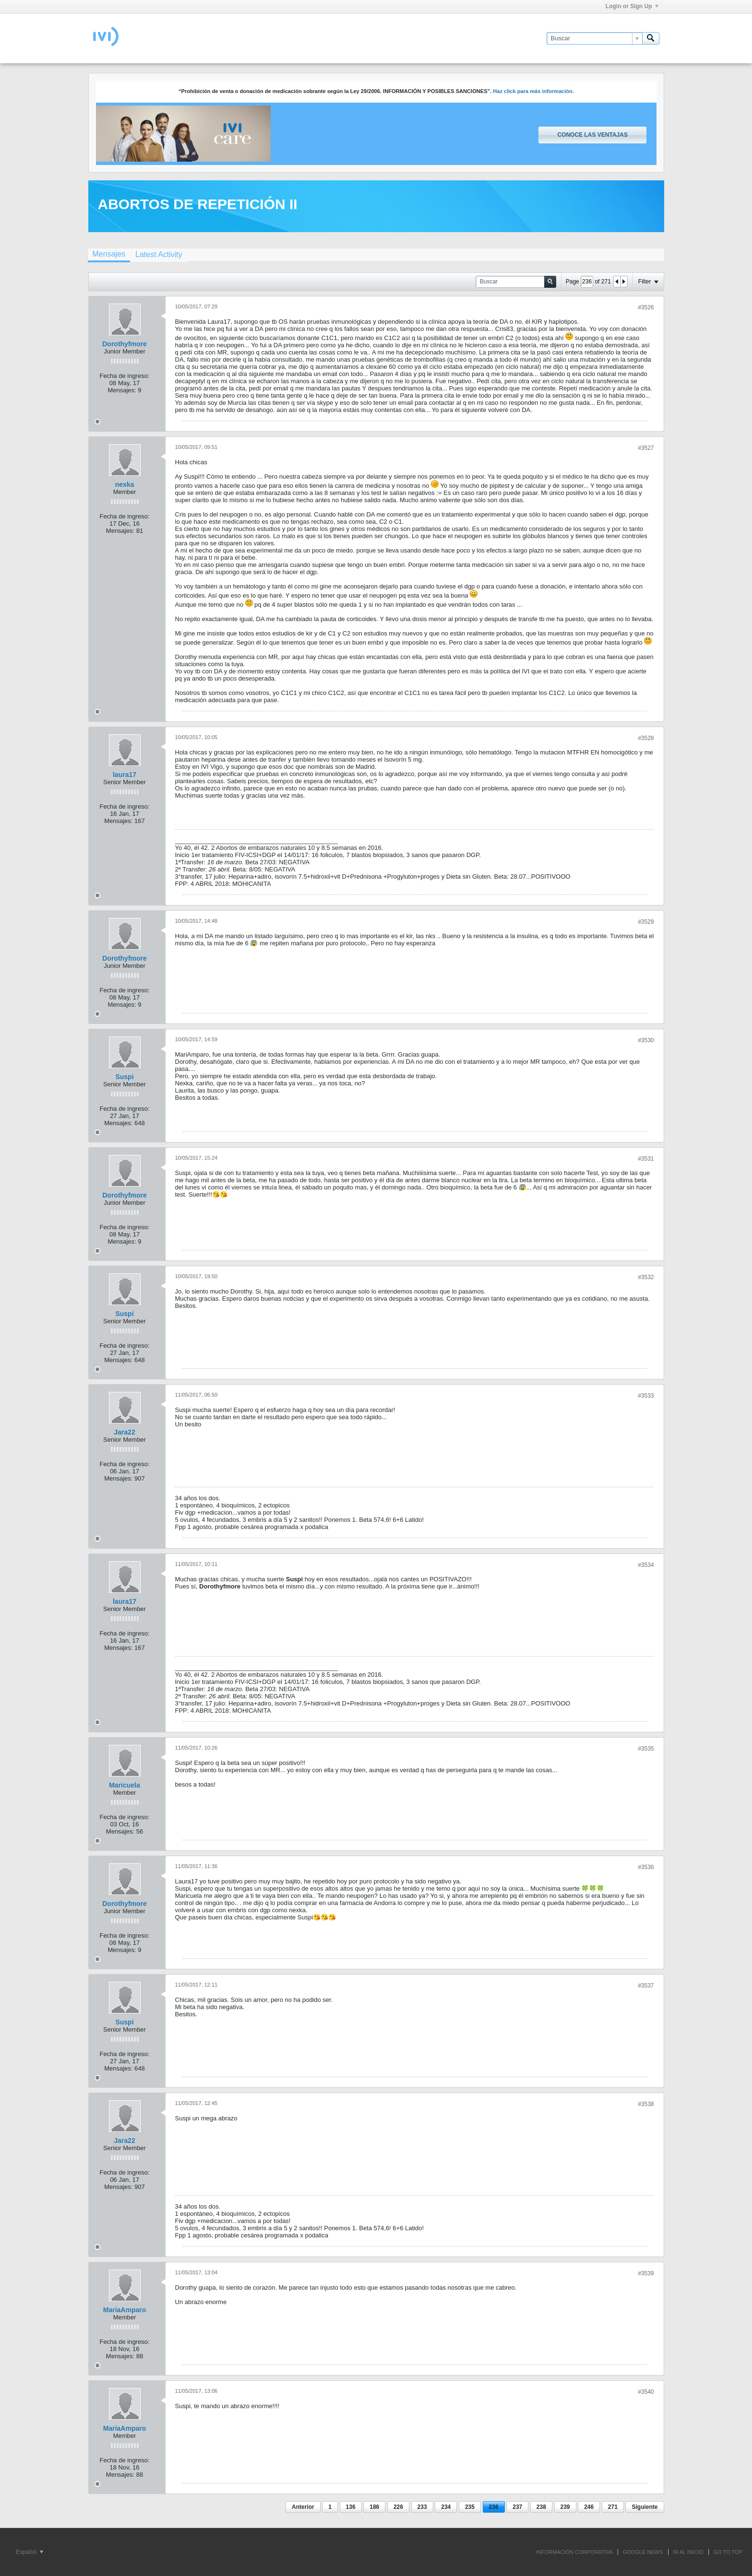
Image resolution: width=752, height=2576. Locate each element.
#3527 (646, 448)
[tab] (109, 255)
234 (446, 2507)
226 (398, 2507)
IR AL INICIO (688, 2552)
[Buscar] (594, 38)
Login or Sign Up (632, 6)
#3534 (646, 1565)
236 (494, 2507)
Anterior (303, 2507)
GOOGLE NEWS (643, 2552)
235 (470, 2507)
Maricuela (124, 1785)
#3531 (646, 1158)
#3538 (646, 2104)
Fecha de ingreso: (124, 375)
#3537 (646, 1985)
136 (351, 2507)
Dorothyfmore (124, 344)
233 (422, 2507)
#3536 (646, 1867)
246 (589, 2507)
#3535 (646, 1748)
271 (613, 2507)
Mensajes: (121, 390)
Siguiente (644, 2507)
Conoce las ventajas (592, 134)
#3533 (646, 1395)
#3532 (646, 1277)
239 (565, 2507)
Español (29, 2552)
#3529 (646, 921)
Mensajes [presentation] (109, 254)
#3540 (646, 2391)
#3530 (646, 1040)
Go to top (728, 2552)
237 (517, 2507)
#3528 (646, 738)
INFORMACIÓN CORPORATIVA (574, 2552)
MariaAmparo (124, 2310)
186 (374, 2507)
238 (541, 2507)
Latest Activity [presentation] (158, 254)
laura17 (124, 774)
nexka (124, 484)
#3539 (646, 2273)
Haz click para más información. (533, 91)
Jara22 (124, 1432)
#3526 (646, 307)
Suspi (124, 1077)
